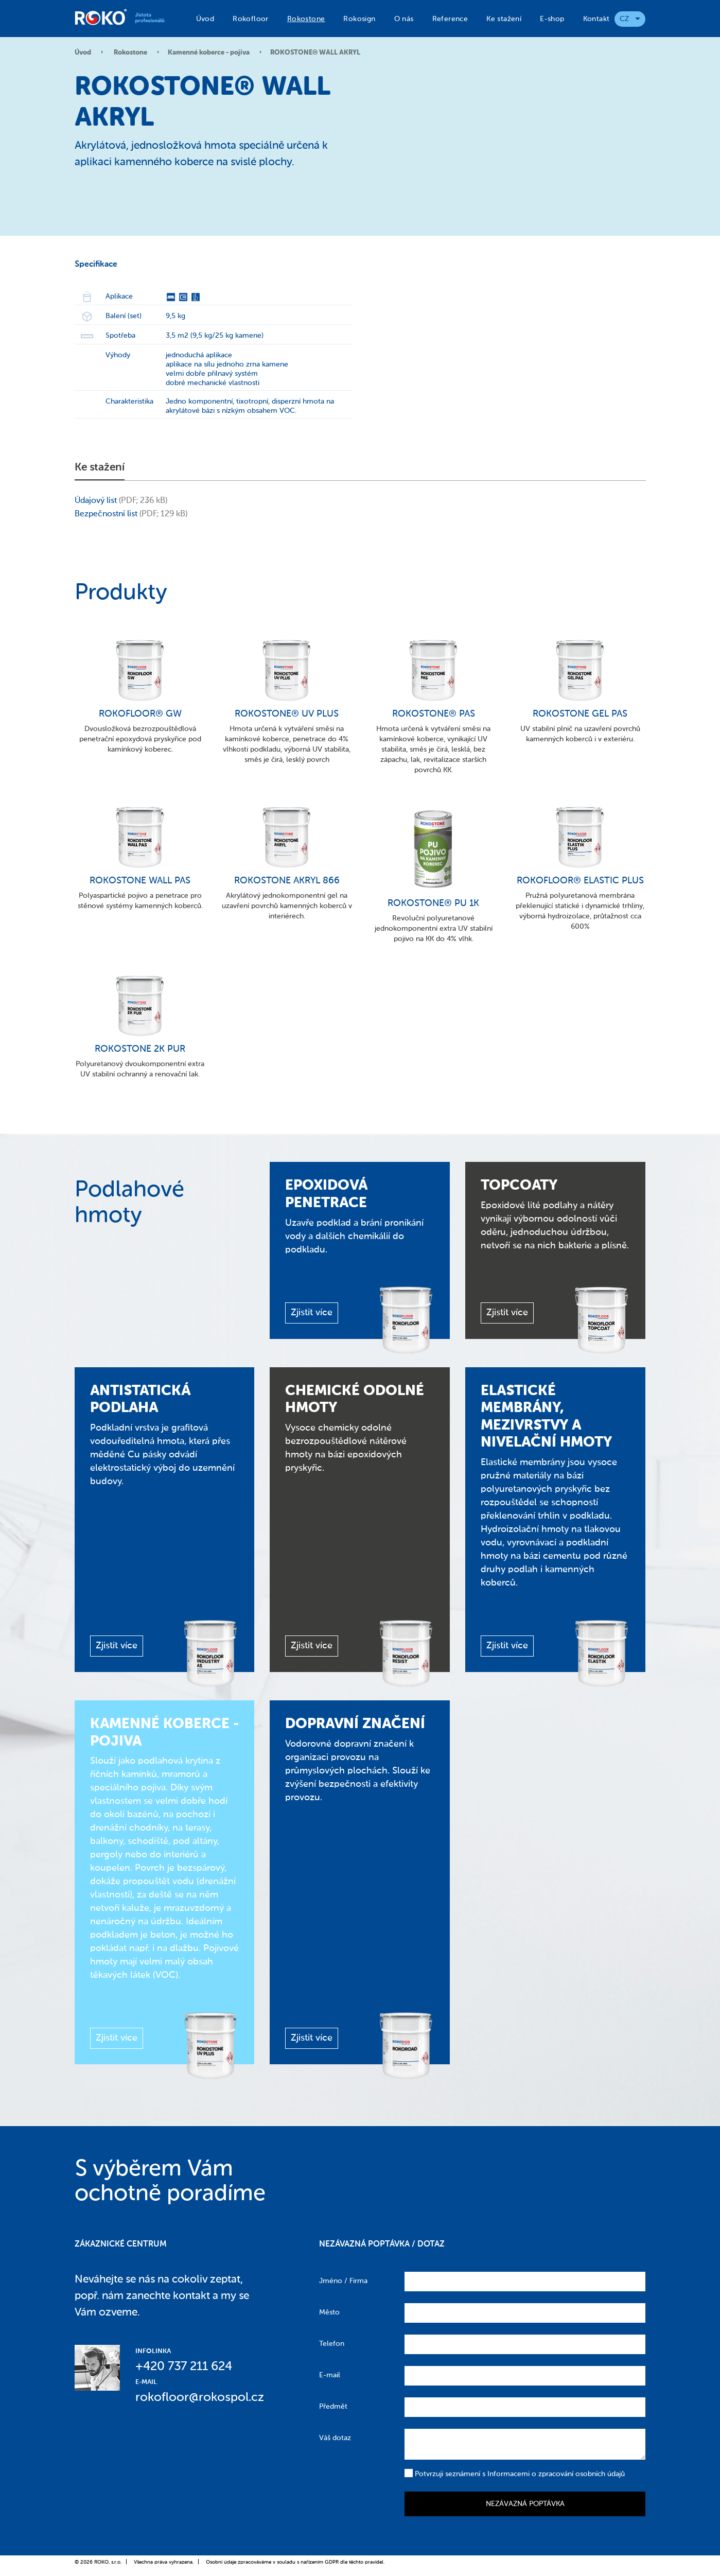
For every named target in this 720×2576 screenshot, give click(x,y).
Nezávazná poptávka (525, 2504)
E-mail (329, 2375)
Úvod (205, 19)
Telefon (331, 2343)
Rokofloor (251, 19)
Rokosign (359, 19)
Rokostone (306, 19)
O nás (404, 19)
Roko (124, 17)
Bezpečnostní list (106, 514)
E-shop (552, 19)
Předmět (333, 2406)
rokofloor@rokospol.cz (199, 2397)
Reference (450, 19)
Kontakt (596, 19)
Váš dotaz (335, 2438)
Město (329, 2312)
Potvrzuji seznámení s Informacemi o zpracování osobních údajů (515, 2473)
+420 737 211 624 (183, 2366)
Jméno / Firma (343, 2281)
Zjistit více (311, 1312)
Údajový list (96, 501)
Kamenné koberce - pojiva (209, 52)
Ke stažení (503, 19)
